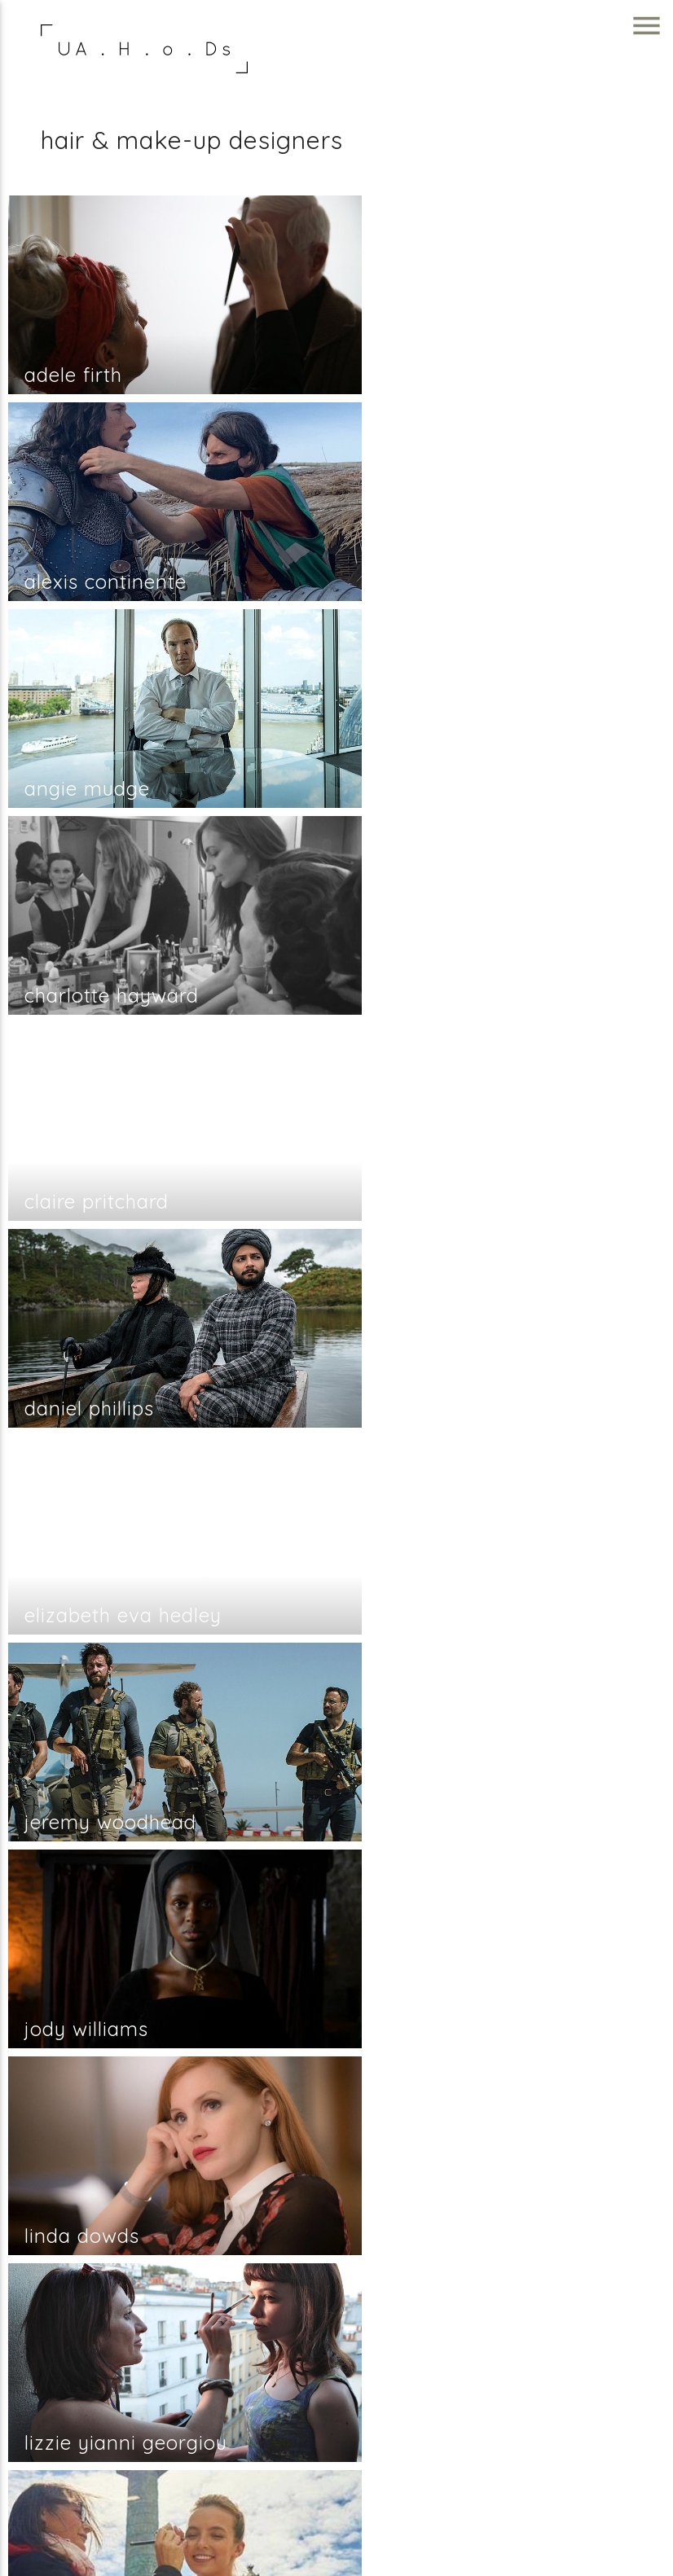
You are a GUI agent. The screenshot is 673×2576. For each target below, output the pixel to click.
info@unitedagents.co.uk (569, 2402)
